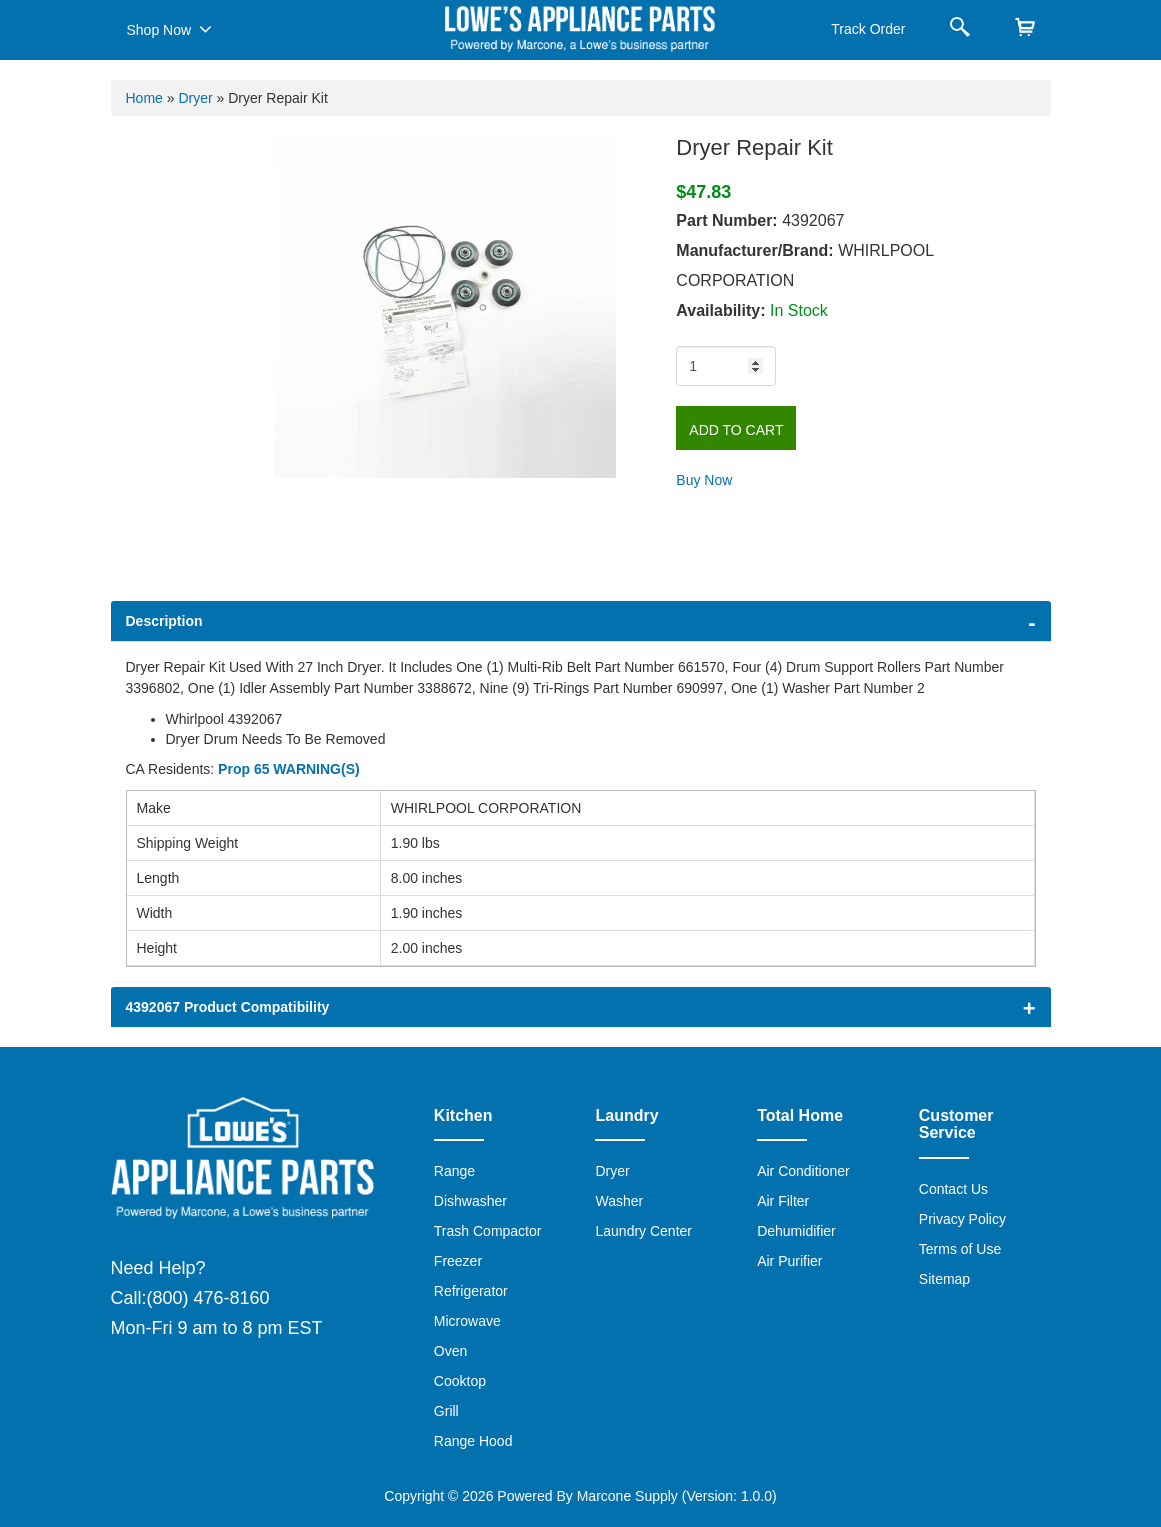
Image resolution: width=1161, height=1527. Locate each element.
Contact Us (953, 1189)
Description (164, 621)
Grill (446, 1411)
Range (454, 1171)
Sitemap (944, 1279)
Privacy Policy (962, 1219)
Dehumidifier (796, 1231)
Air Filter (783, 1201)
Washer (619, 1201)
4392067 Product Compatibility (228, 1007)
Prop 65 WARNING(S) (289, 769)
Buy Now (704, 480)
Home (144, 98)
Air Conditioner (803, 1171)
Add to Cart (736, 430)
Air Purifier (789, 1261)
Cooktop (460, 1381)
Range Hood (473, 1441)
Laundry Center (643, 1231)
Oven (450, 1351)
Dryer (195, 98)
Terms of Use (960, 1249)
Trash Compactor (488, 1231)
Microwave (467, 1321)
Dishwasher (470, 1201)
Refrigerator (471, 1291)
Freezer (458, 1261)
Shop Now (169, 29)
